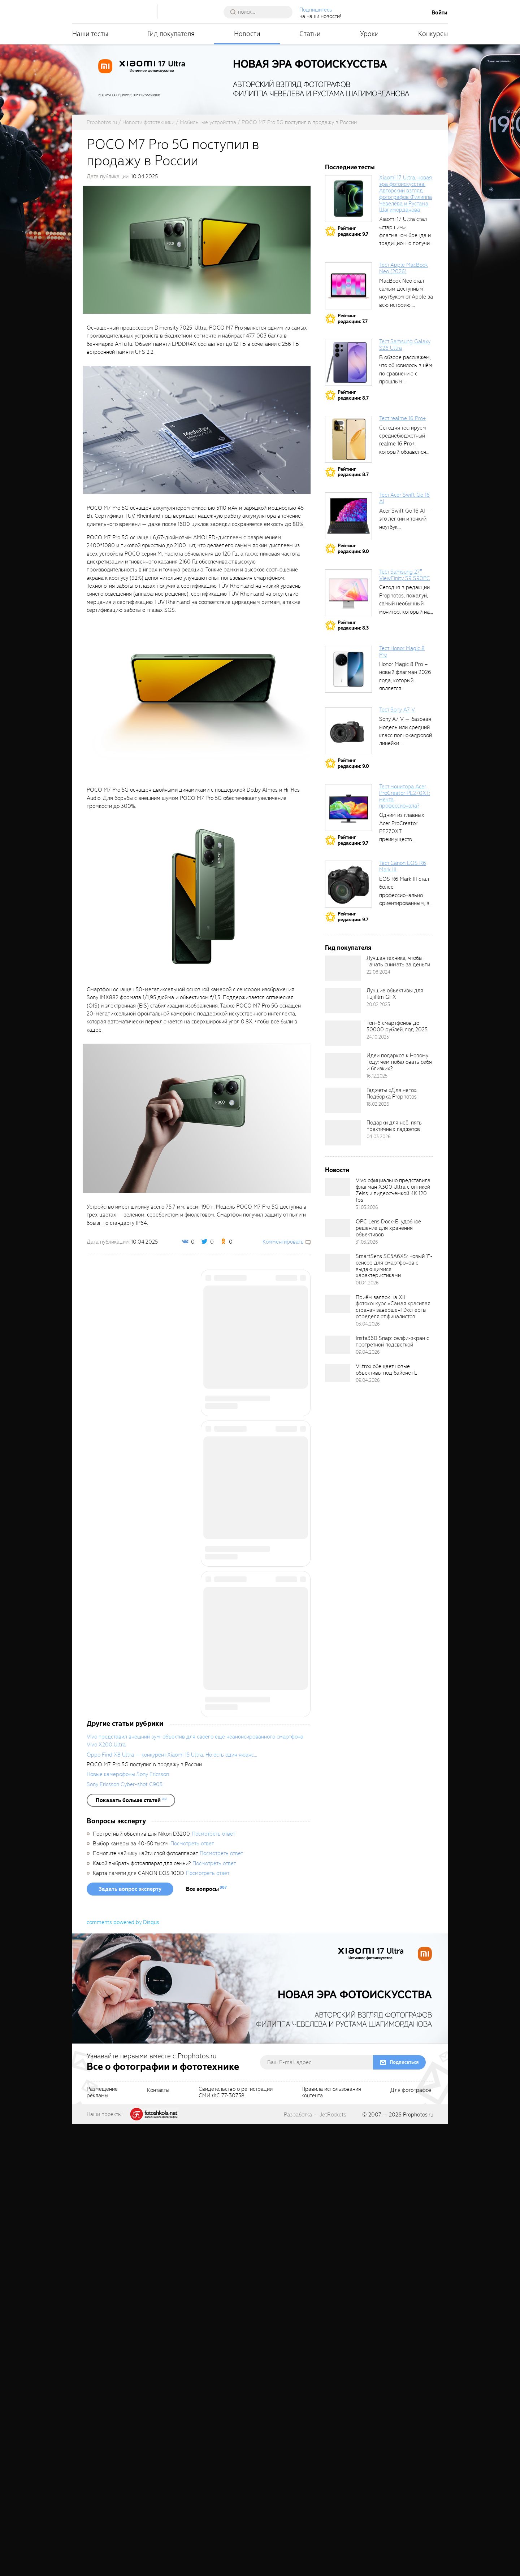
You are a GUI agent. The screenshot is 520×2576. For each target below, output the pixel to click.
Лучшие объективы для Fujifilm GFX (395, 994)
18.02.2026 (378, 1104)
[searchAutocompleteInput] (261, 12)
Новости (247, 33)
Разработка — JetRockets (315, 2566)
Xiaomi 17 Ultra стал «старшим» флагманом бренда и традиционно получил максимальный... (406, 235)
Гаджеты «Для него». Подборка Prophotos (392, 1093)
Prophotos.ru (418, 2566)
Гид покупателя (171, 33)
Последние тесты (350, 167)
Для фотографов (411, 2542)
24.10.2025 (378, 1037)
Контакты (158, 2542)
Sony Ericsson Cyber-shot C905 (124, 2236)
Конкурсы (433, 33)
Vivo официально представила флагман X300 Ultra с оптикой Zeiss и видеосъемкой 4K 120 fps (393, 1190)
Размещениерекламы (102, 2544)
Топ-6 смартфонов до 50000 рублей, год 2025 (397, 1026)
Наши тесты (90, 33)
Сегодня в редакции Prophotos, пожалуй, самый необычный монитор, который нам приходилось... (406, 603)
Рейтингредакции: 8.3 (353, 625)
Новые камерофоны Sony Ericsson (128, 2226)
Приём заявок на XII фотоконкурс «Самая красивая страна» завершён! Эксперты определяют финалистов (393, 1307)
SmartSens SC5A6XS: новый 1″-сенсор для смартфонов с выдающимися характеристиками (394, 1266)
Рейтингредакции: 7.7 (353, 318)
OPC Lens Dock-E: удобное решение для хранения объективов (388, 1228)
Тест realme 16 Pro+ (402, 418)
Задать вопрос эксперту (130, 2341)
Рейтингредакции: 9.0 (353, 548)
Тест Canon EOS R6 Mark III (402, 866)
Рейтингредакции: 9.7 (353, 231)
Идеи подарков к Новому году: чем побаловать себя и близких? (399, 1062)
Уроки (369, 33)
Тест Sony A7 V (397, 709)
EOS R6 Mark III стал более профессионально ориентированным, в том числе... (404, 895)
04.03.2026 (379, 1136)
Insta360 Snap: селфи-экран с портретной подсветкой (392, 1341)
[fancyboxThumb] (197, 249)
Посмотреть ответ (213, 2285)
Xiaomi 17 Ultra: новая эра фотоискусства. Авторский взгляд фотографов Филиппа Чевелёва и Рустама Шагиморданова (405, 193)
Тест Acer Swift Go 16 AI (404, 498)
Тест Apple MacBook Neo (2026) (403, 268)
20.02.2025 (378, 1004)
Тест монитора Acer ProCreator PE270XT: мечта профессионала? (404, 796)
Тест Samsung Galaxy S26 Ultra (404, 345)
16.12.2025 (377, 1076)
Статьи (310, 33)
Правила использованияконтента (331, 2544)
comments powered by (123, 2374)
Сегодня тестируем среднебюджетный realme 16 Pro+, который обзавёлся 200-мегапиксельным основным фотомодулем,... (406, 452)
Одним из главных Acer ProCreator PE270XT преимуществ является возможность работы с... (404, 839)
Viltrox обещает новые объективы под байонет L (386, 1369)
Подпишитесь (316, 9)
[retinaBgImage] (343, 968)
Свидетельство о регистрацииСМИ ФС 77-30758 (236, 2544)
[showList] (131, 2252)
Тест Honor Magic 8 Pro (402, 651)
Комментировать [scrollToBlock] (283, 1241)
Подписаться (404, 2514)
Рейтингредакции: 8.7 (353, 395)
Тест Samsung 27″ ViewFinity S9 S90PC (404, 575)
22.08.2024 (378, 972)
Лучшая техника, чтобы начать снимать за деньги (398, 961)
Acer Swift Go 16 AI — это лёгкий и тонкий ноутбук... (405, 519)
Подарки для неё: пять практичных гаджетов (394, 1126)
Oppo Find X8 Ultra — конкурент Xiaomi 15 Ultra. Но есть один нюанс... (172, 2206)
